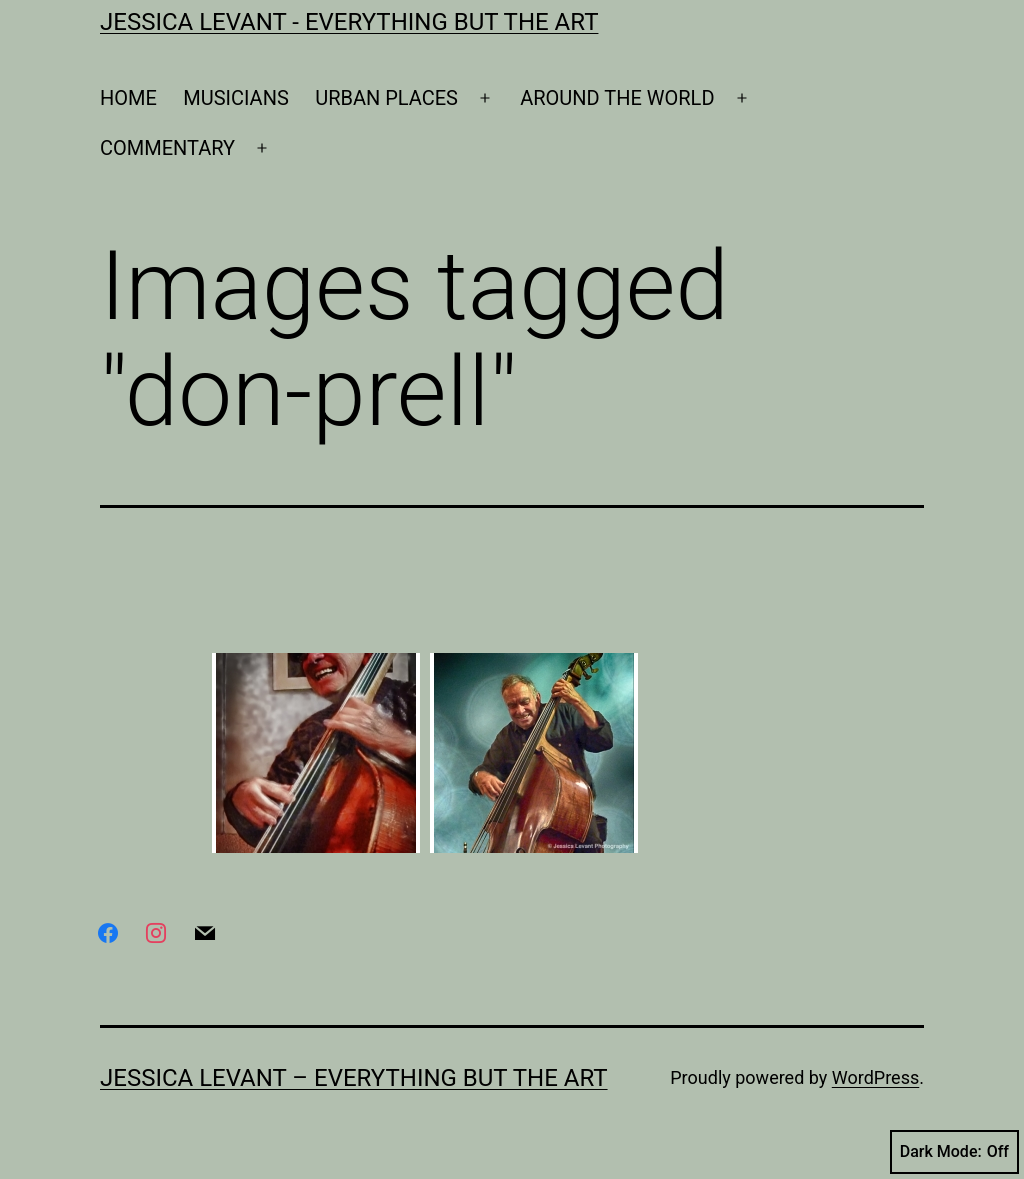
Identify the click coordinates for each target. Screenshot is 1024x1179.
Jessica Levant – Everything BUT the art (354, 1078)
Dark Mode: (954, 1152)
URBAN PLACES (386, 98)
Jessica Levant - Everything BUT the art (349, 22)
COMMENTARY (167, 148)
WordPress (875, 1077)
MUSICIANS (236, 98)
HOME (128, 98)
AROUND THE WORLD (617, 98)
